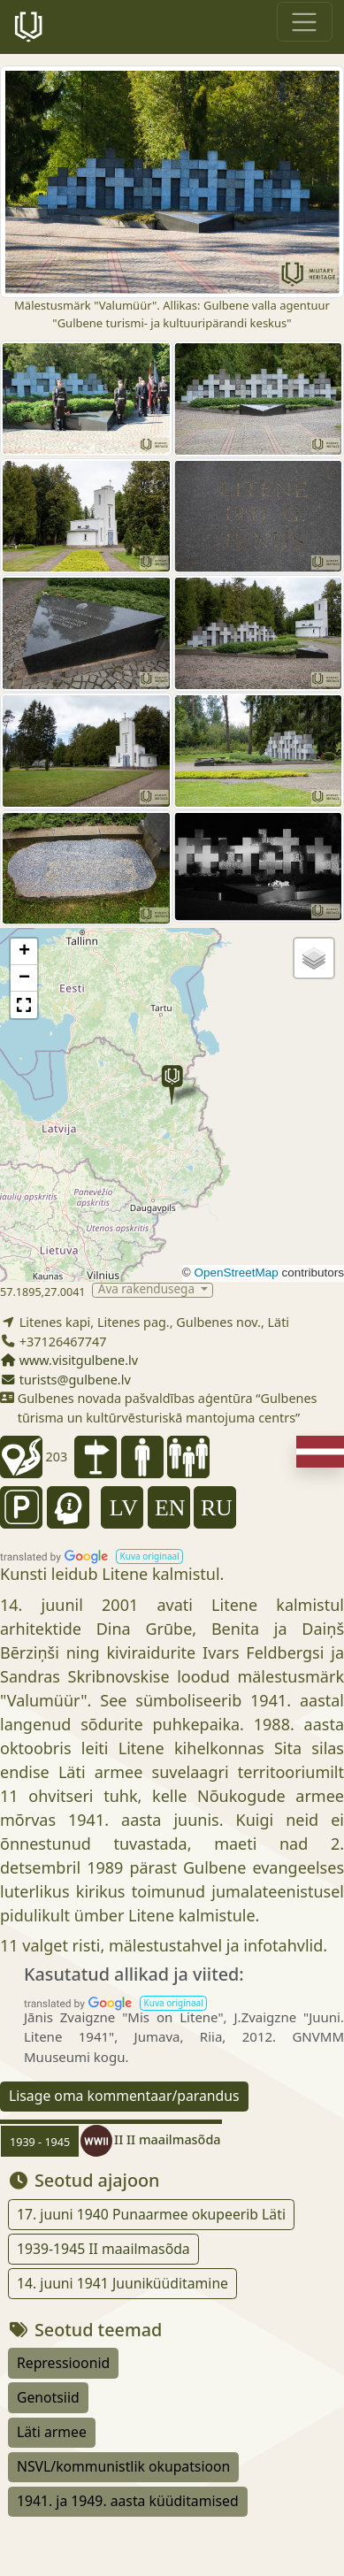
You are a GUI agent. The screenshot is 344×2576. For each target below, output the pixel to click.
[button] (172, 1085)
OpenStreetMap (236, 1272)
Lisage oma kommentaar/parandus (124, 2095)
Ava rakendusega (148, 1290)
